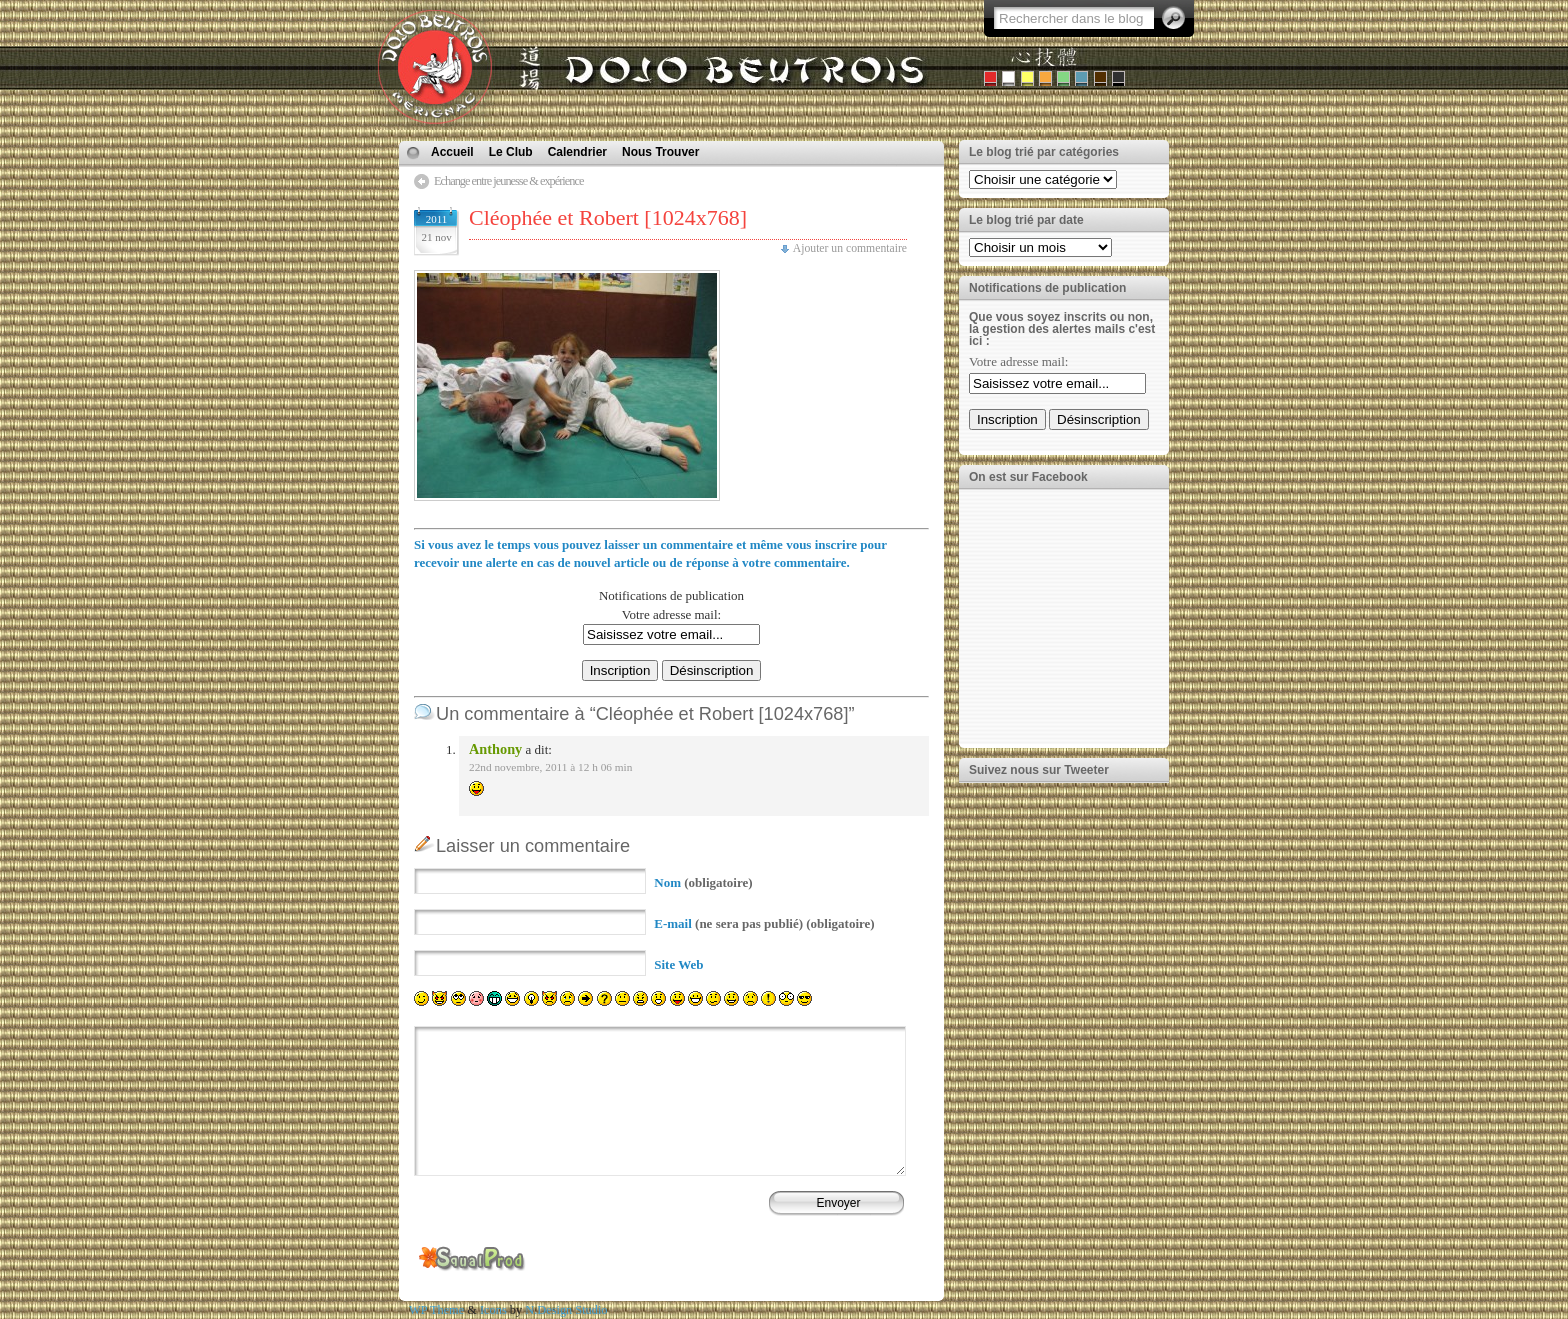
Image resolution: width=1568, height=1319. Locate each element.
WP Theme (436, 1310)
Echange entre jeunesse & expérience (508, 181)
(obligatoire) (703, 882)
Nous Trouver (660, 152)
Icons (493, 1310)
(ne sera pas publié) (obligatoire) (764, 923)
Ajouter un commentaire (850, 248)
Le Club (511, 152)
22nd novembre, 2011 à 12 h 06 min (550, 767)
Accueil (452, 152)
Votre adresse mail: (671, 614)
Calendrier (577, 152)
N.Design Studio (566, 1310)
